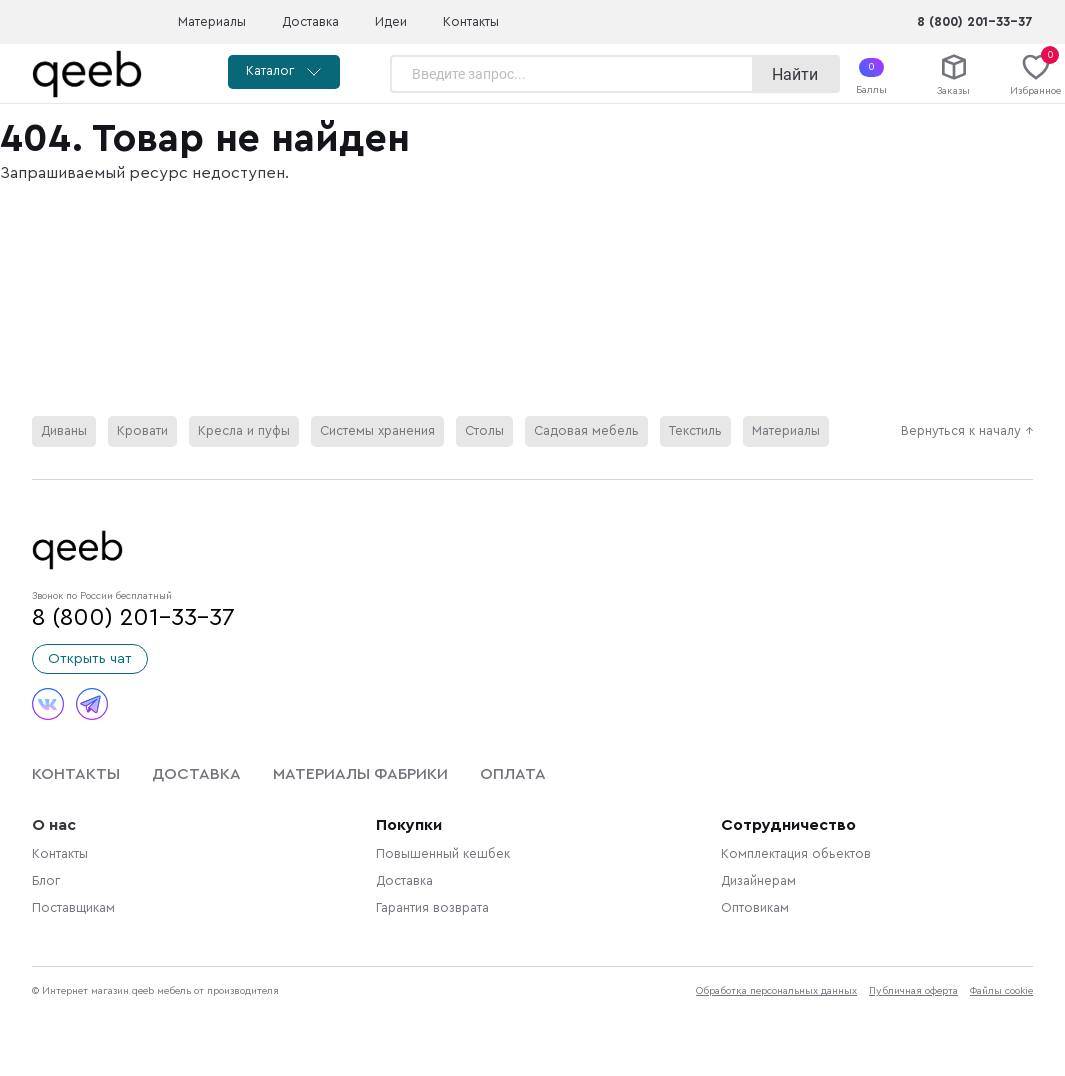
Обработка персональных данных (776, 991)
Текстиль (695, 431)
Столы (484, 431)
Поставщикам (73, 908)
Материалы (212, 22)
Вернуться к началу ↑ (967, 431)
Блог (46, 881)
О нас (54, 825)
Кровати (142, 431)
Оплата (513, 774)
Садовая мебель (586, 431)
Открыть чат (90, 659)
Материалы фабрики (360, 774)
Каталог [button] (284, 72)
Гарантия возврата (432, 908)
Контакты (471, 22)
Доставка (310, 22)
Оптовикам (755, 908)
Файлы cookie (1001, 991)
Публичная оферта (913, 991)
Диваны (64, 431)
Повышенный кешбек (443, 854)
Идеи (391, 22)
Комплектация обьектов (796, 854)
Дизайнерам (758, 881)
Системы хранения (377, 431)
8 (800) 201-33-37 (975, 22)
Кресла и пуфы (244, 431)
